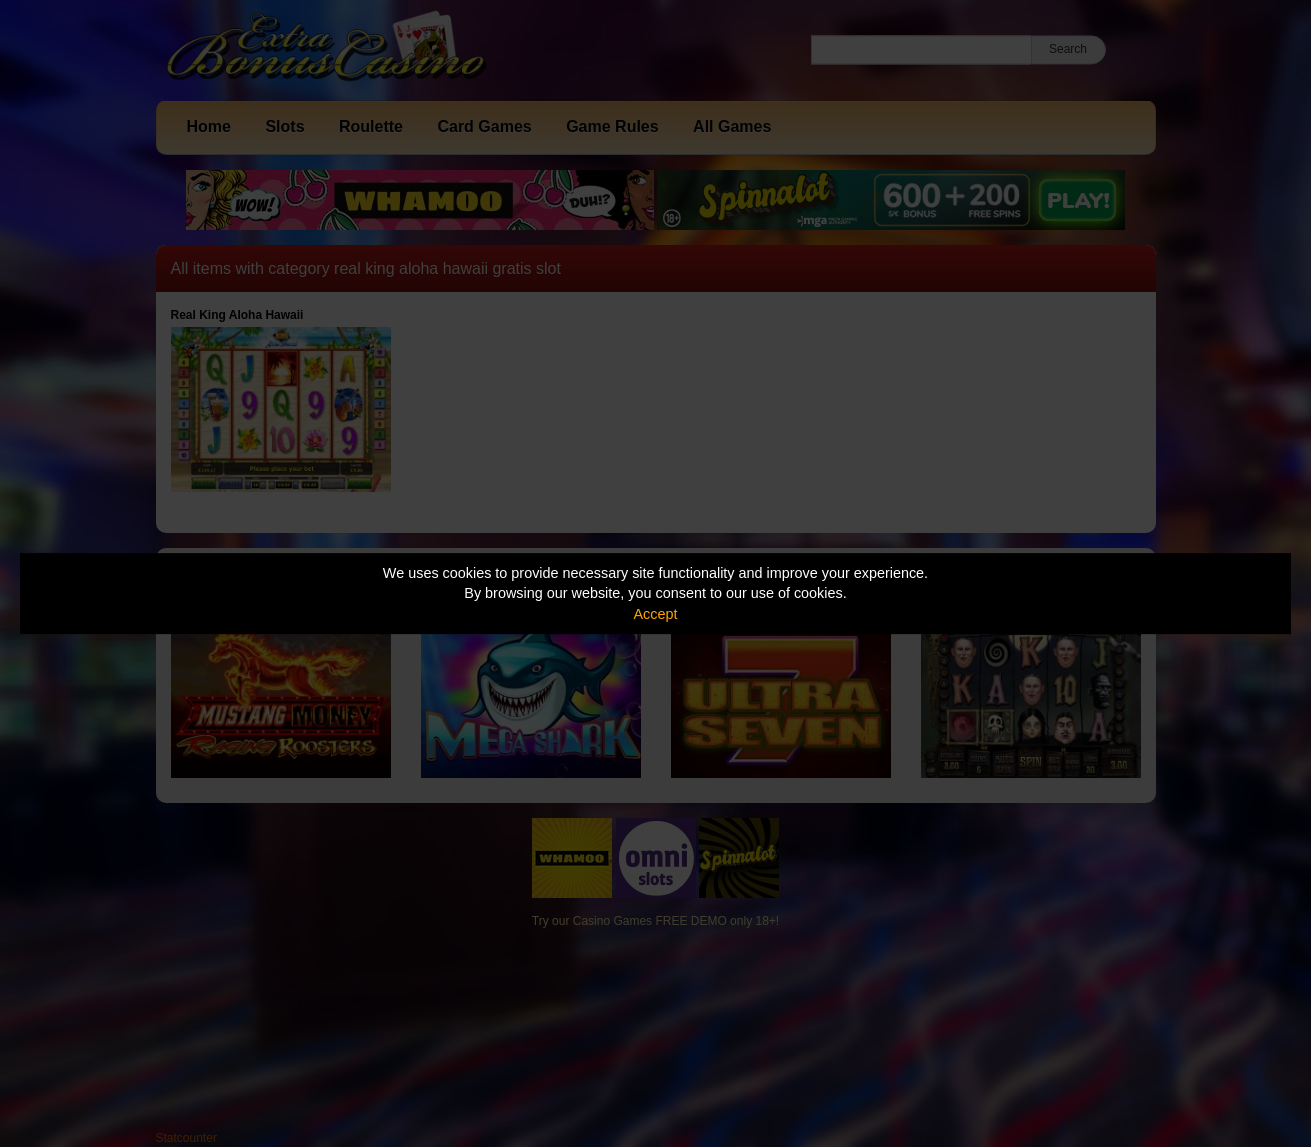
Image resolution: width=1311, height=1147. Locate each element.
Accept (656, 614)
